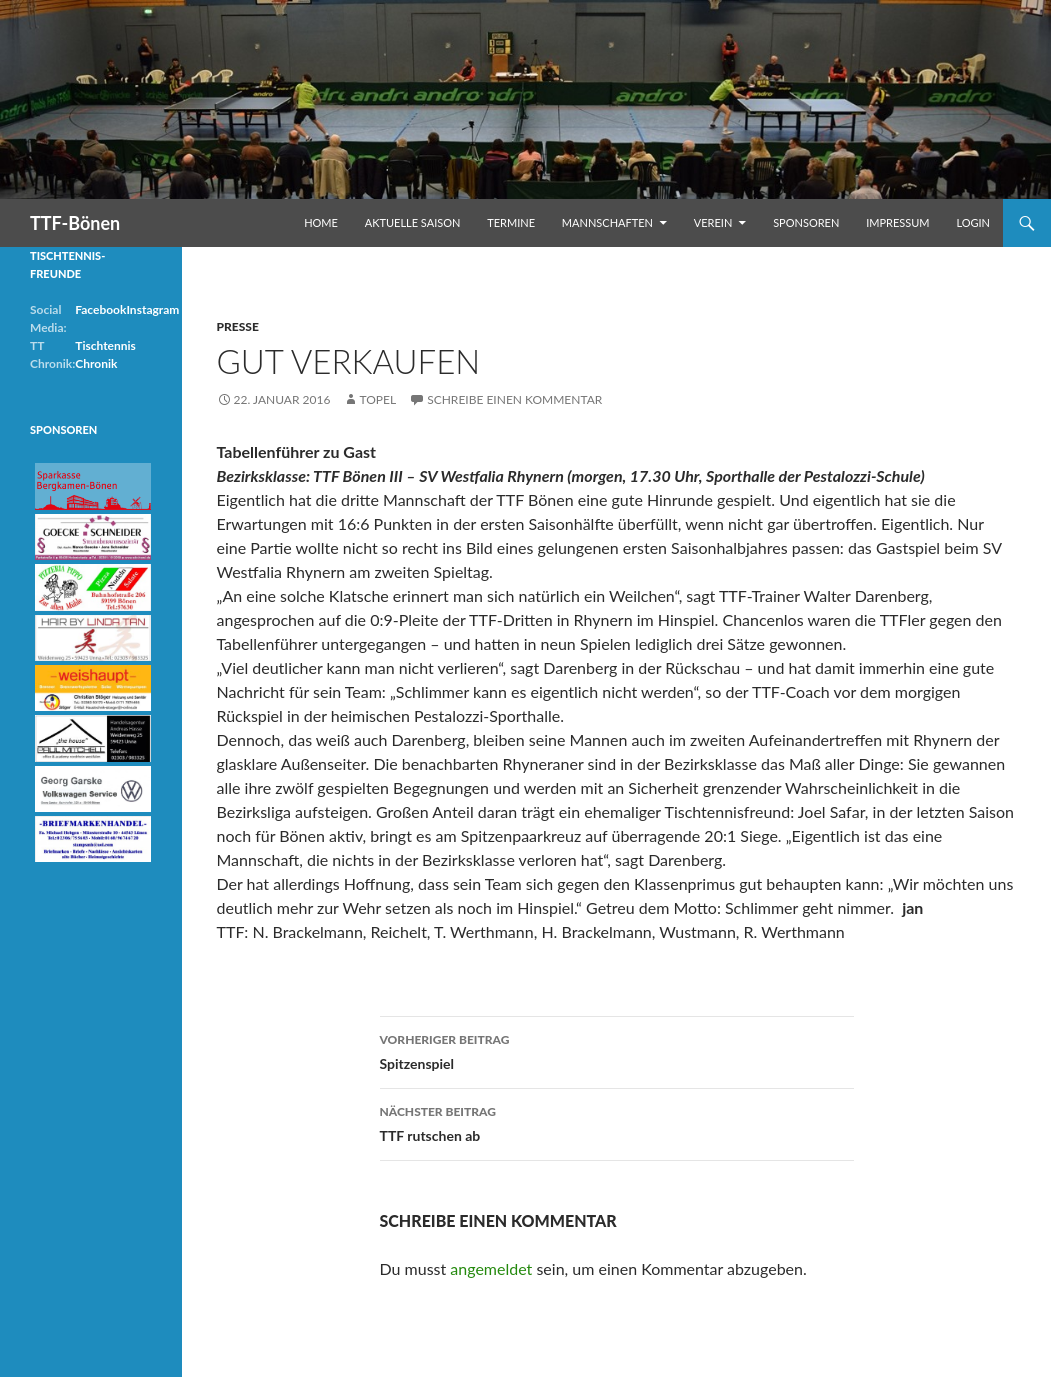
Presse (238, 326)
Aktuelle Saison (413, 222)
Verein (713, 222)
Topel (377, 399)
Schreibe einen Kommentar (514, 399)
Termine (511, 222)
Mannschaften (607, 222)
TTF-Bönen (75, 223)
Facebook (100, 309)
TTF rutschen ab (617, 1122)
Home (321, 222)
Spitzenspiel (617, 1050)
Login (973, 222)
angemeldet (491, 1268)
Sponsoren (806, 222)
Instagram (152, 309)
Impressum (897, 222)
